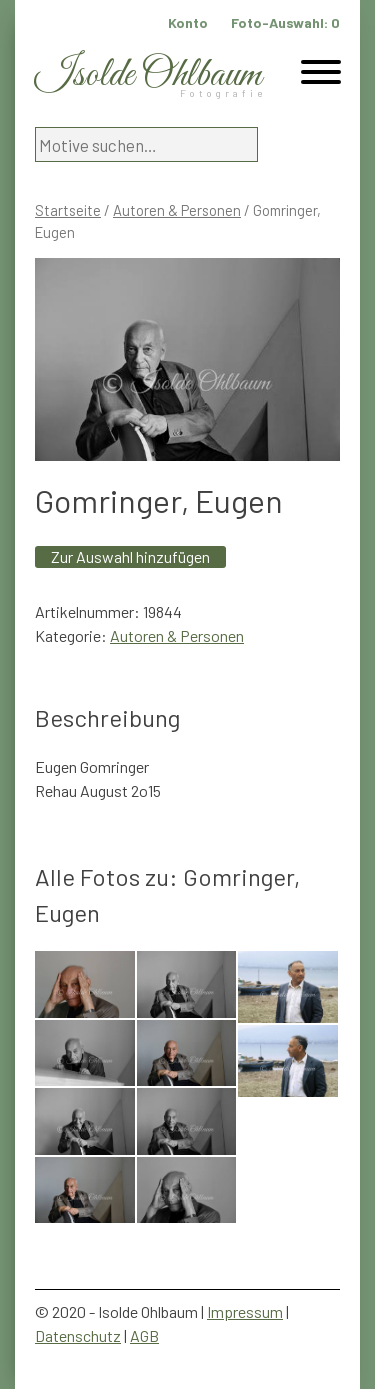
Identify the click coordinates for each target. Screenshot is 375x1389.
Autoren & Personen (177, 210)
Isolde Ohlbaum (148, 75)
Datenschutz (78, 1335)
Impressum (245, 1311)
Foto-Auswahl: (285, 22)
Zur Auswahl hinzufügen (130, 556)
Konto (188, 22)
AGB (144, 1335)
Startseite (68, 210)
